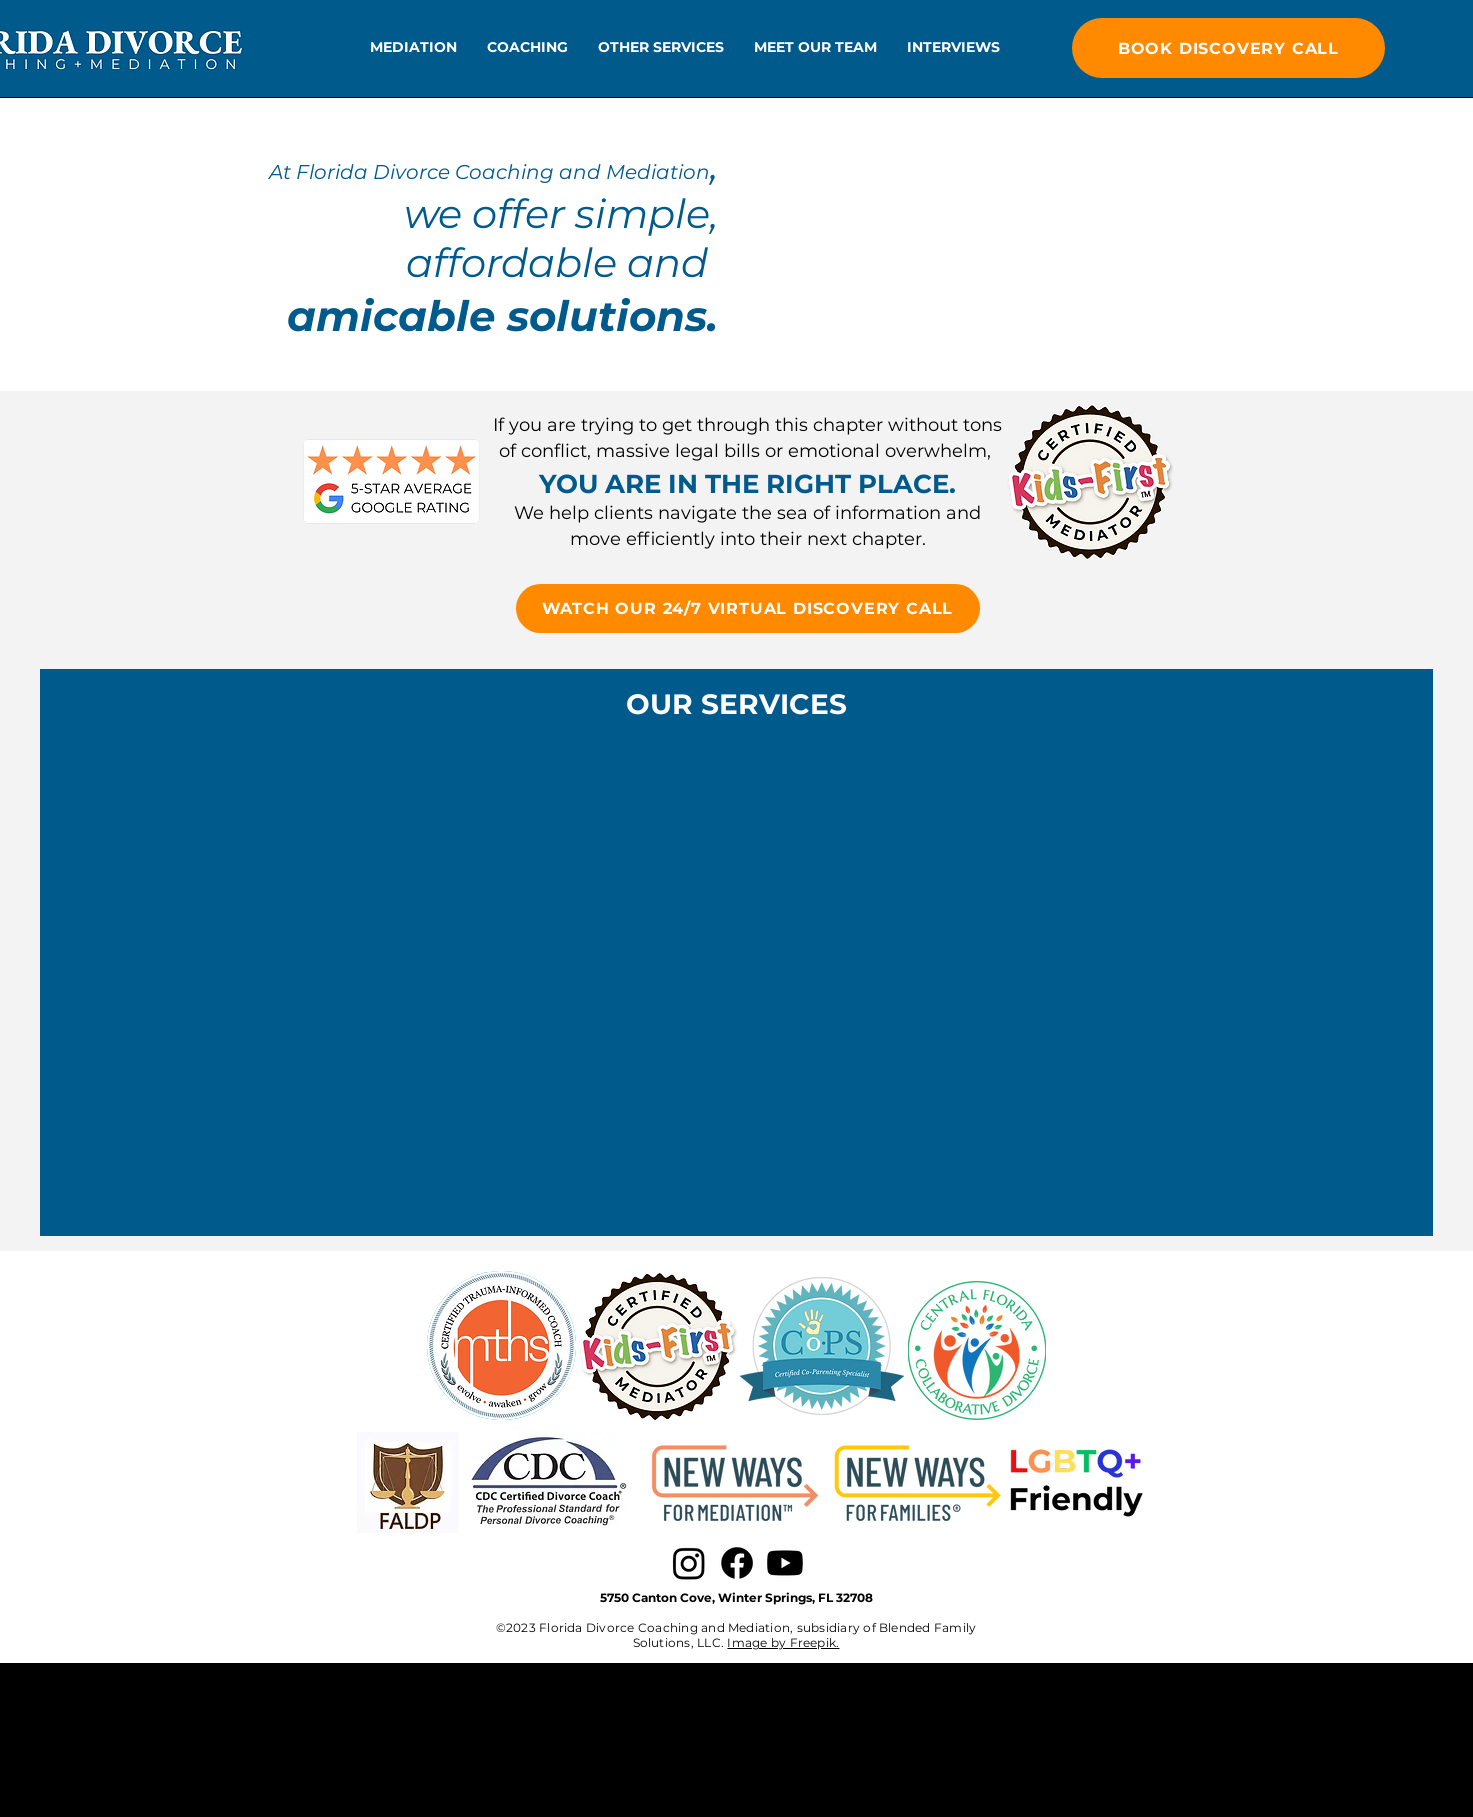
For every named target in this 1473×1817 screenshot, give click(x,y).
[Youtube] (785, 1563)
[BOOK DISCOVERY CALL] (1228, 48)
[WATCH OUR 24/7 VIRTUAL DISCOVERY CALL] (748, 608)
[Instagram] (689, 1563)
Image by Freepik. (783, 1642)
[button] (413, 47)
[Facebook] (737, 1563)
